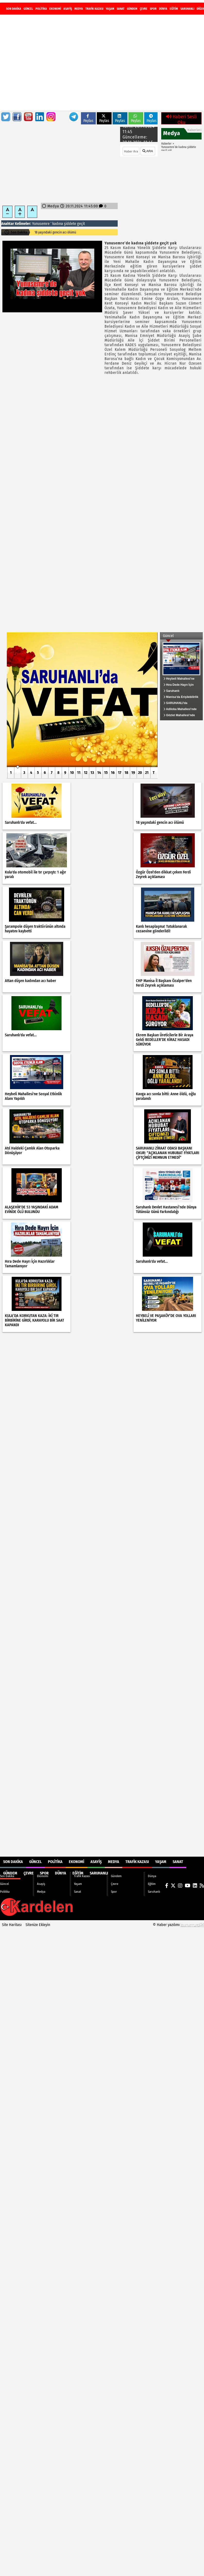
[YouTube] (186, 5)
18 (126, 772)
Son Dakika (13, 8)
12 (85, 772)
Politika (41, 8)
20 (140, 772)
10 (72, 772)
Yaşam (110, 8)
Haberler (166, 143)
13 (92, 772)
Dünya (163, 8)
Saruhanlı (187, 8)
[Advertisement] (45, 62)
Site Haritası (12, 1924)
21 (147, 772)
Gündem (132, 8)
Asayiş (67, 8)
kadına (57, 223)
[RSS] (198, 5)
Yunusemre (41, 223)
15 (106, 772)
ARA (147, 151)
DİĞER (200, 8)
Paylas (88, 118)
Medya (78, 8)
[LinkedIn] (193, 5)
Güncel (28, 8)
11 (78, 772)
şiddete (70, 223)
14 (99, 772)
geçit (81, 223)
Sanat (120, 8)
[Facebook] (168, 5)
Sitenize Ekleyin (38, 1924)
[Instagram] (180, 5)
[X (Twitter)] (174, 5)
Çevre (143, 8)
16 (113, 772)
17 (119, 772)
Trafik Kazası (94, 8)
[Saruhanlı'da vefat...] (82, 699)
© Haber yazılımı (178, 1924)
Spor (153, 8)
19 (133, 772)
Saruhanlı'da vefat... (48, 232)
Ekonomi (55, 8)
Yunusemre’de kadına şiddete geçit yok (178, 148)
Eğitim (174, 8)
